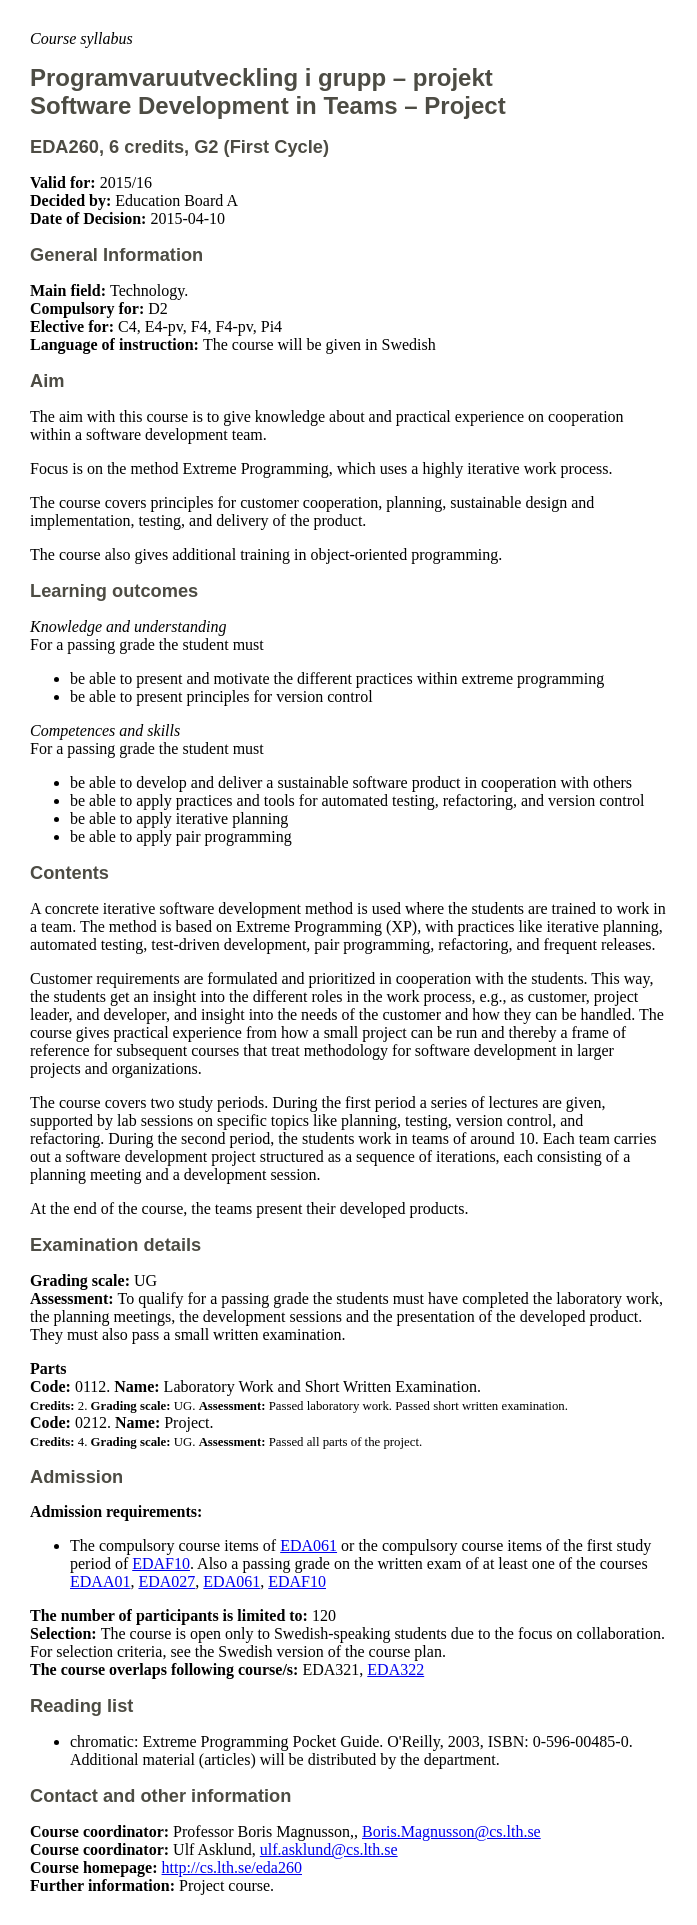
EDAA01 (100, 1581)
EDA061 (308, 1545)
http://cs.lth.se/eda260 (232, 1867)
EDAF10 (161, 1563)
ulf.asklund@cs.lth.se (329, 1849)
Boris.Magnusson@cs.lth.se (451, 1831)
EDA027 (166, 1581)
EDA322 (395, 1669)
